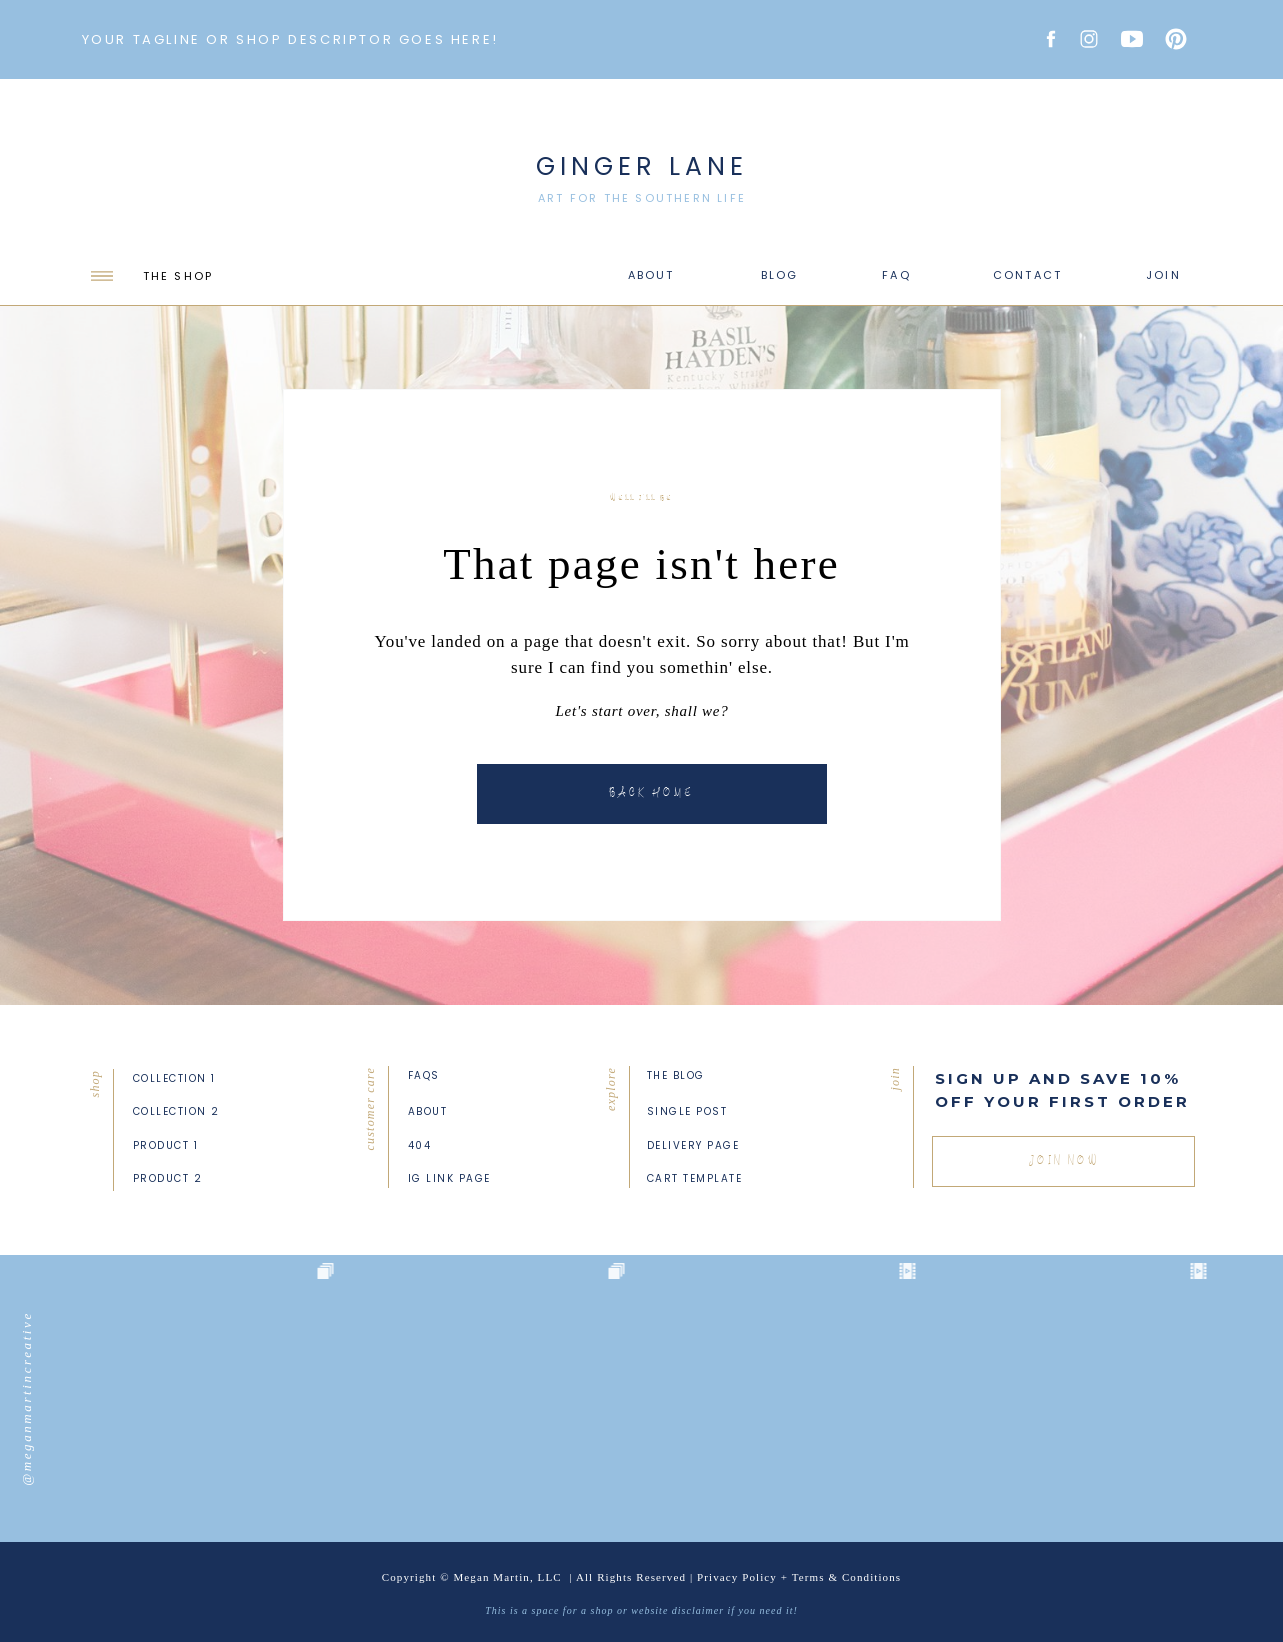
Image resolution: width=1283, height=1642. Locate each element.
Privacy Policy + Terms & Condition (796, 1577)
